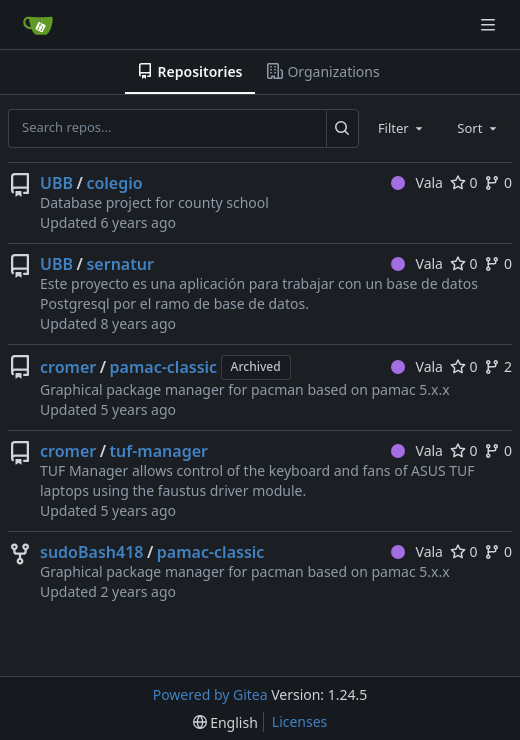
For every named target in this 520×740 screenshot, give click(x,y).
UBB (56, 183)
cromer (68, 367)
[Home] (38, 25)
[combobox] (402, 128)
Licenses (300, 721)
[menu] (225, 722)
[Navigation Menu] (490, 24)
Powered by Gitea (210, 694)
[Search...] (342, 128)
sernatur (119, 264)
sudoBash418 (91, 552)
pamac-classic (164, 367)
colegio (114, 183)
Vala (417, 182)
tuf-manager (159, 451)
